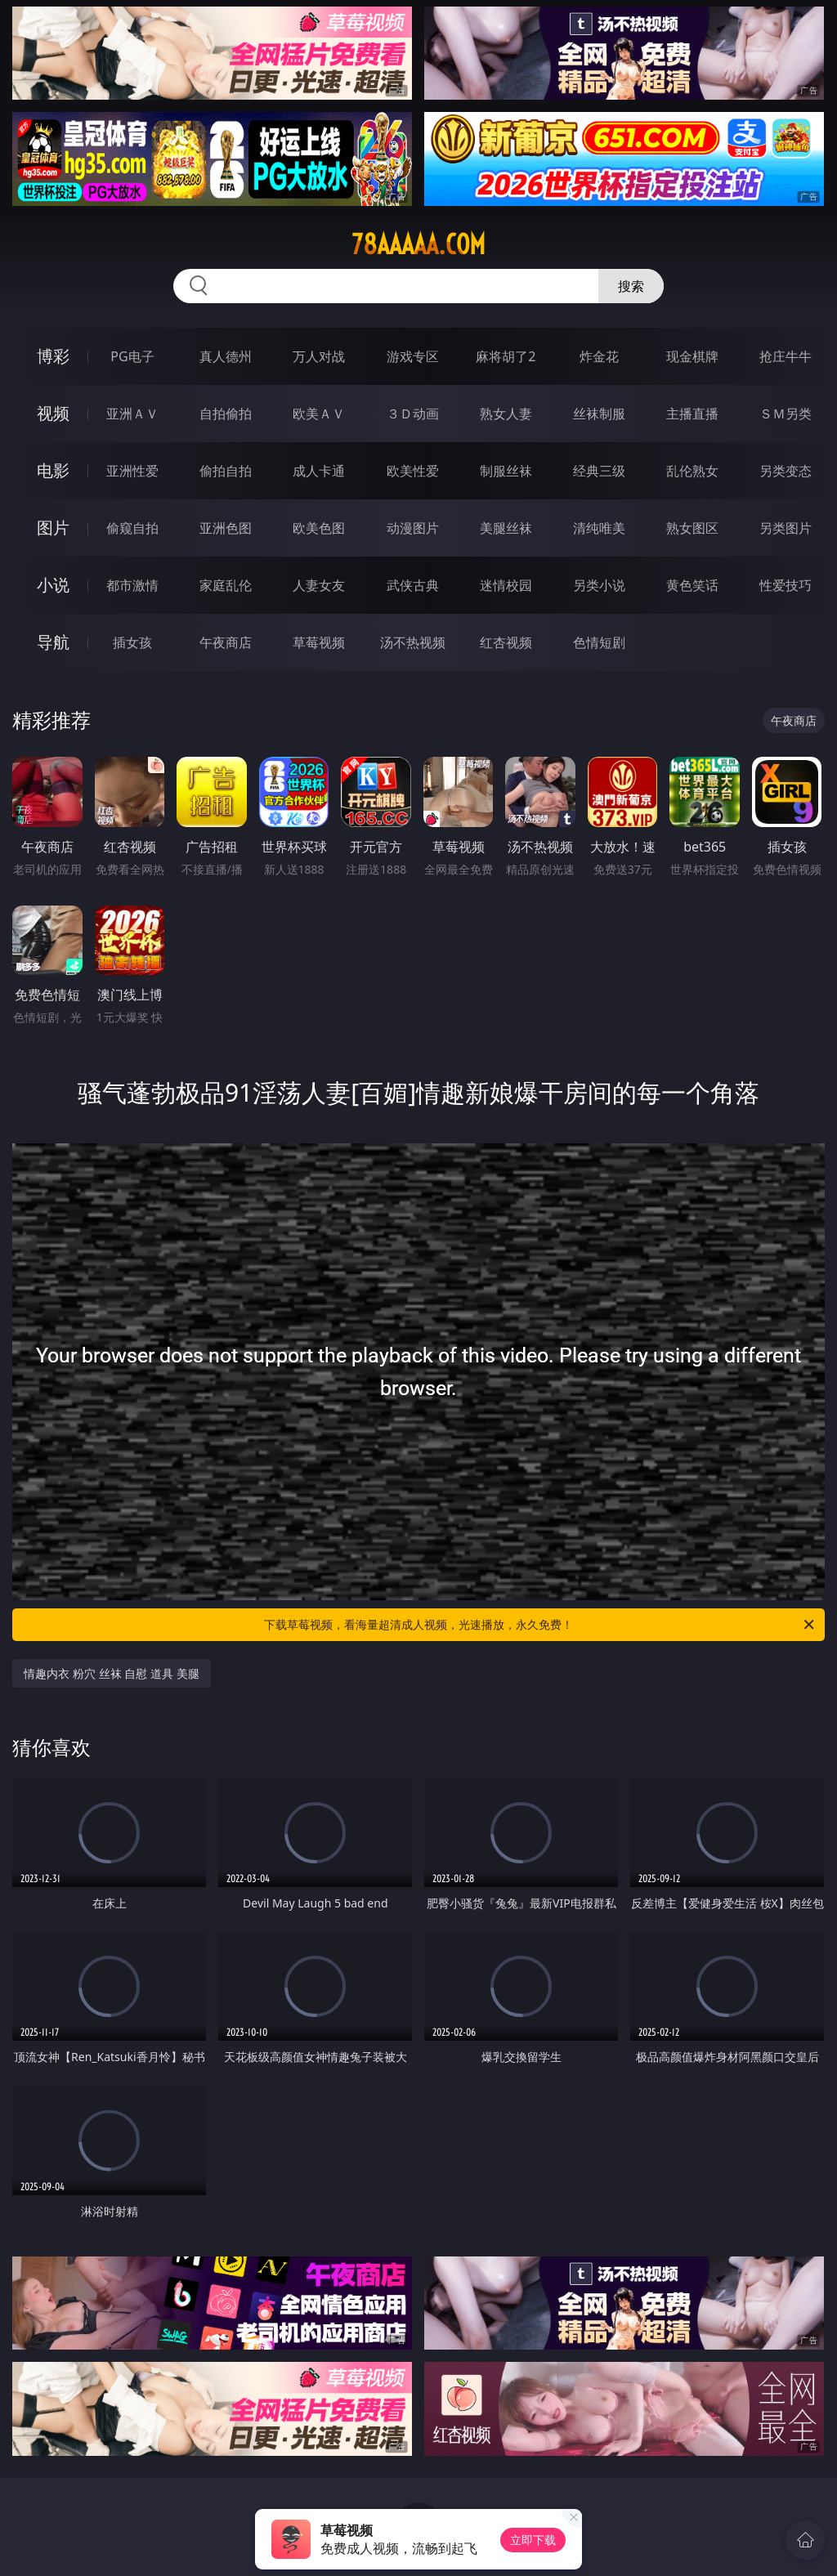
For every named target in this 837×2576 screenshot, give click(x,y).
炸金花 (599, 356)
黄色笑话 (692, 585)
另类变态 (785, 471)
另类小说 (599, 585)
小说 (53, 585)
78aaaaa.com (418, 244)
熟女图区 (692, 528)
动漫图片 (413, 528)
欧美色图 (319, 528)
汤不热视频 (412, 642)
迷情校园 (506, 585)
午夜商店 (225, 642)
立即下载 (533, 2539)
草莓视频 (319, 642)
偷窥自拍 (132, 528)
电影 (53, 470)
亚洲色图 (225, 528)
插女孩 (132, 642)
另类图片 (785, 528)
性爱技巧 (785, 585)
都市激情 (132, 585)
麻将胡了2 (505, 356)
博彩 (53, 356)
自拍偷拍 (225, 414)
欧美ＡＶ (319, 414)
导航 (53, 642)
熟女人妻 (506, 414)
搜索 (631, 286)
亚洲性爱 (132, 471)
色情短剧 (599, 642)
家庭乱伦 (225, 585)
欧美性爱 (413, 471)
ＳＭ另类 (785, 414)
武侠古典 (413, 585)
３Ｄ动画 (413, 414)
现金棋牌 (692, 356)
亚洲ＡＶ (132, 414)
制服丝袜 (506, 471)
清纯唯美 (599, 528)
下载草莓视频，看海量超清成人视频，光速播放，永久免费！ (540, 1625)
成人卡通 (319, 471)
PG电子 (132, 356)
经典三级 (599, 471)
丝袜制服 (599, 414)
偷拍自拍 (225, 471)
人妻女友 (319, 585)
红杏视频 (506, 642)
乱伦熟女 (692, 471)
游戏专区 (413, 356)
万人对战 (319, 356)
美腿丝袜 (506, 528)
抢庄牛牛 (785, 356)
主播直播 (692, 414)
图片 (53, 528)
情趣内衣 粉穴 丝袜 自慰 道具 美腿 (111, 1673)
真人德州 (225, 356)
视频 (53, 413)
